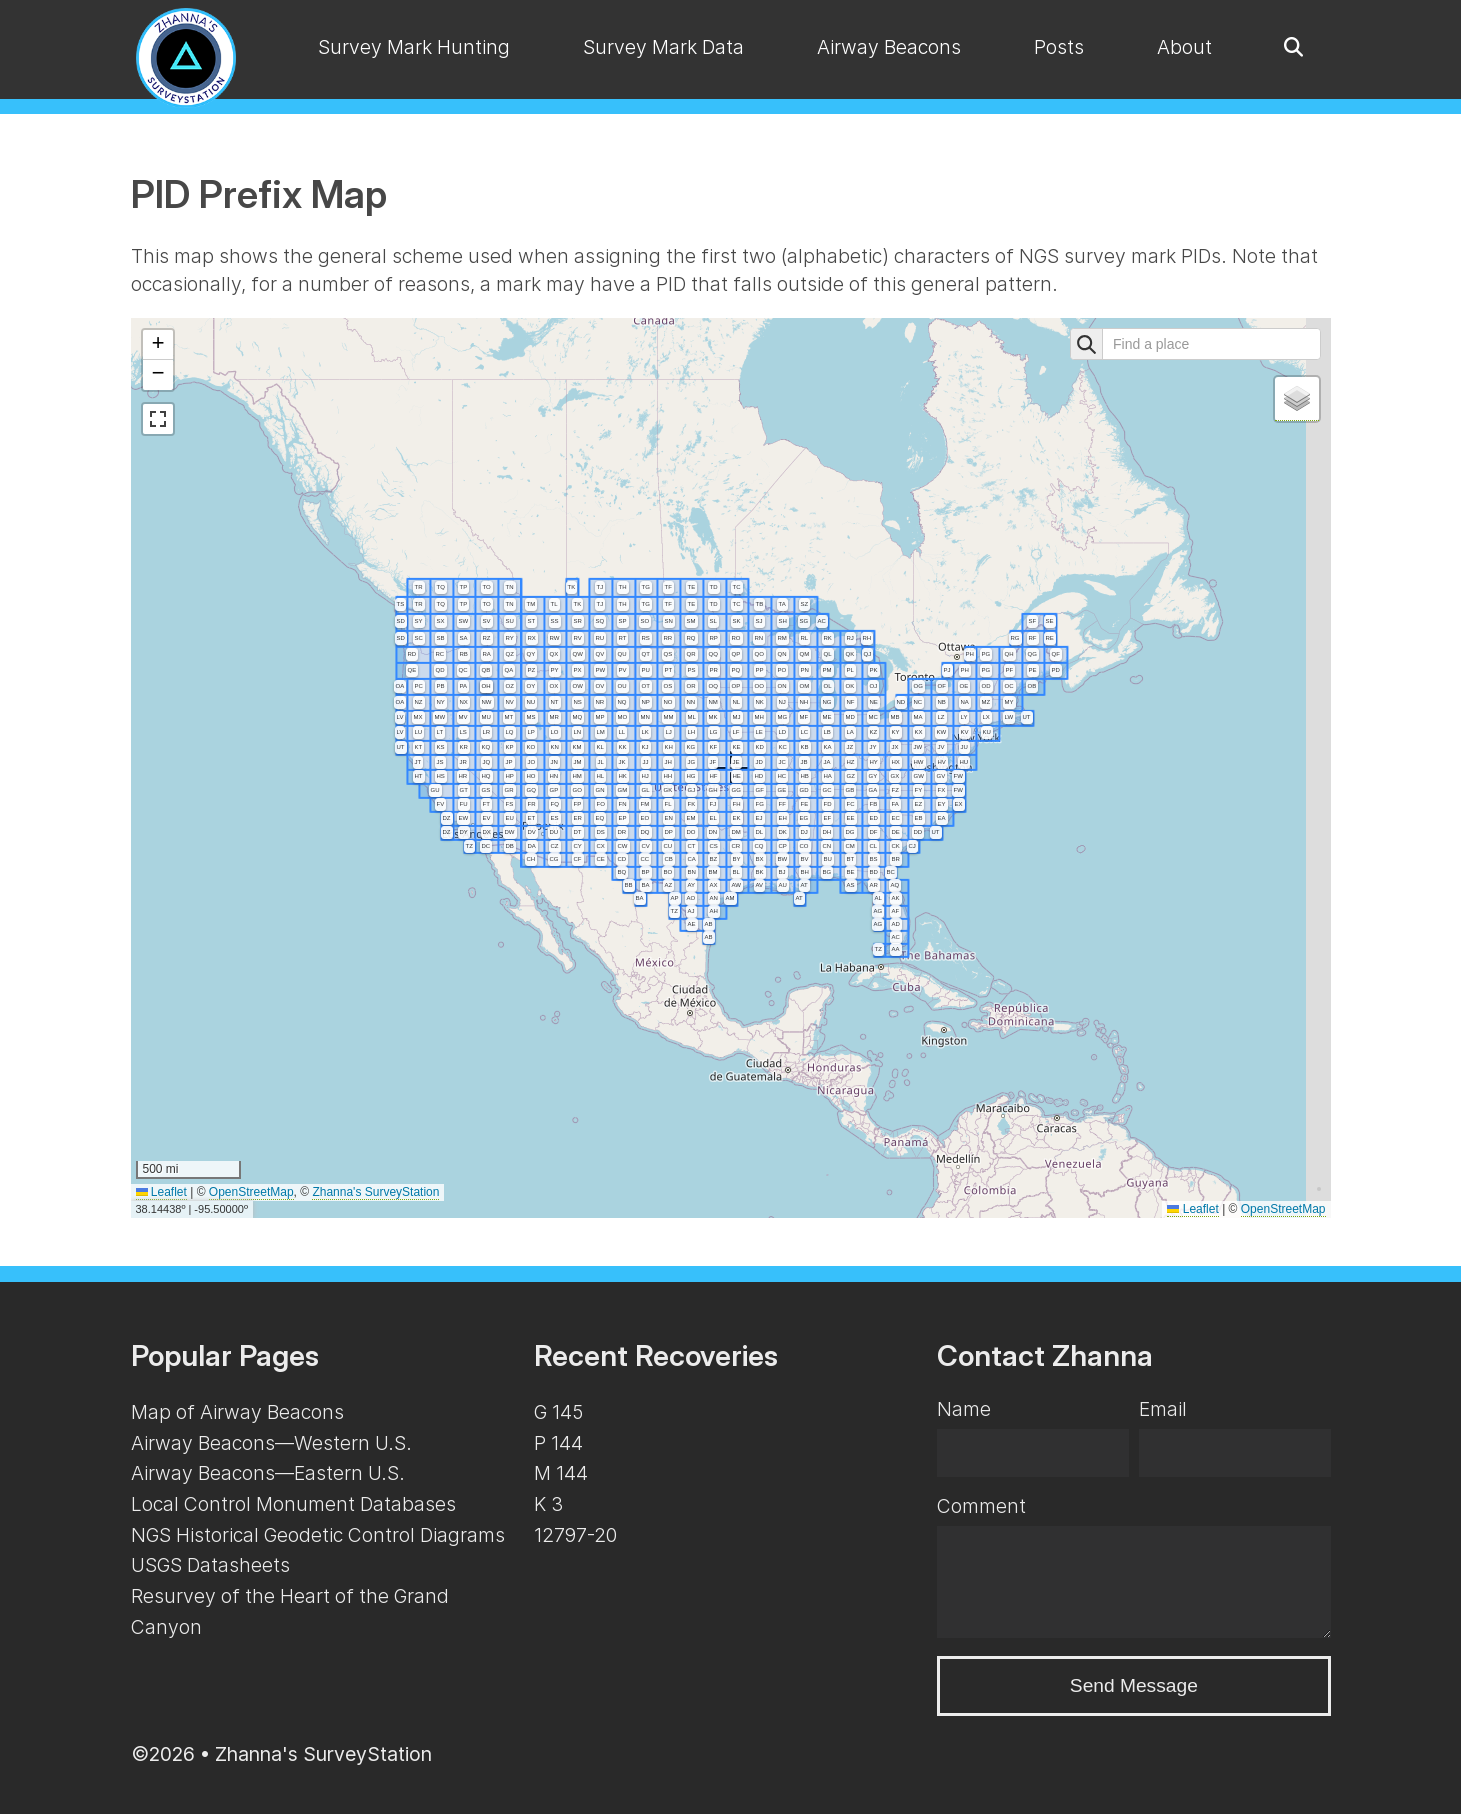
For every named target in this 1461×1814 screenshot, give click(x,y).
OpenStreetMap (251, 1192)
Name (964, 1409)
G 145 (558, 1412)
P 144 (558, 1443)
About (1184, 47)
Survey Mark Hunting (414, 47)
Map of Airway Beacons (237, 1412)
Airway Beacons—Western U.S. (271, 1443)
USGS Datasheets (210, 1565)
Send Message (1134, 1685)
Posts (1059, 47)
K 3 (548, 1504)
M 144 (561, 1473)
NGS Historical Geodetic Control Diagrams (318, 1535)
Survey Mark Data (663, 47)
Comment (981, 1506)
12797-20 (575, 1535)
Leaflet (161, 1192)
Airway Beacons (889, 47)
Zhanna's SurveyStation (375, 1192)
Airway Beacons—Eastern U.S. (268, 1473)
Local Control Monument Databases (293, 1504)
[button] (158, 345)
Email (1163, 1409)
